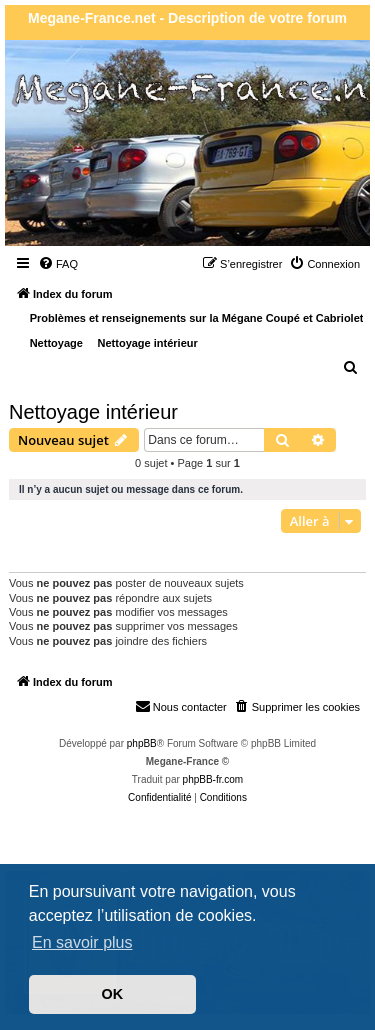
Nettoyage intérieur (93, 412)
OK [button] (113, 994)
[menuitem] (58, 264)
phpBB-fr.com (213, 779)
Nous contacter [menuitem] (181, 706)
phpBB (142, 743)
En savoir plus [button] (82, 942)
